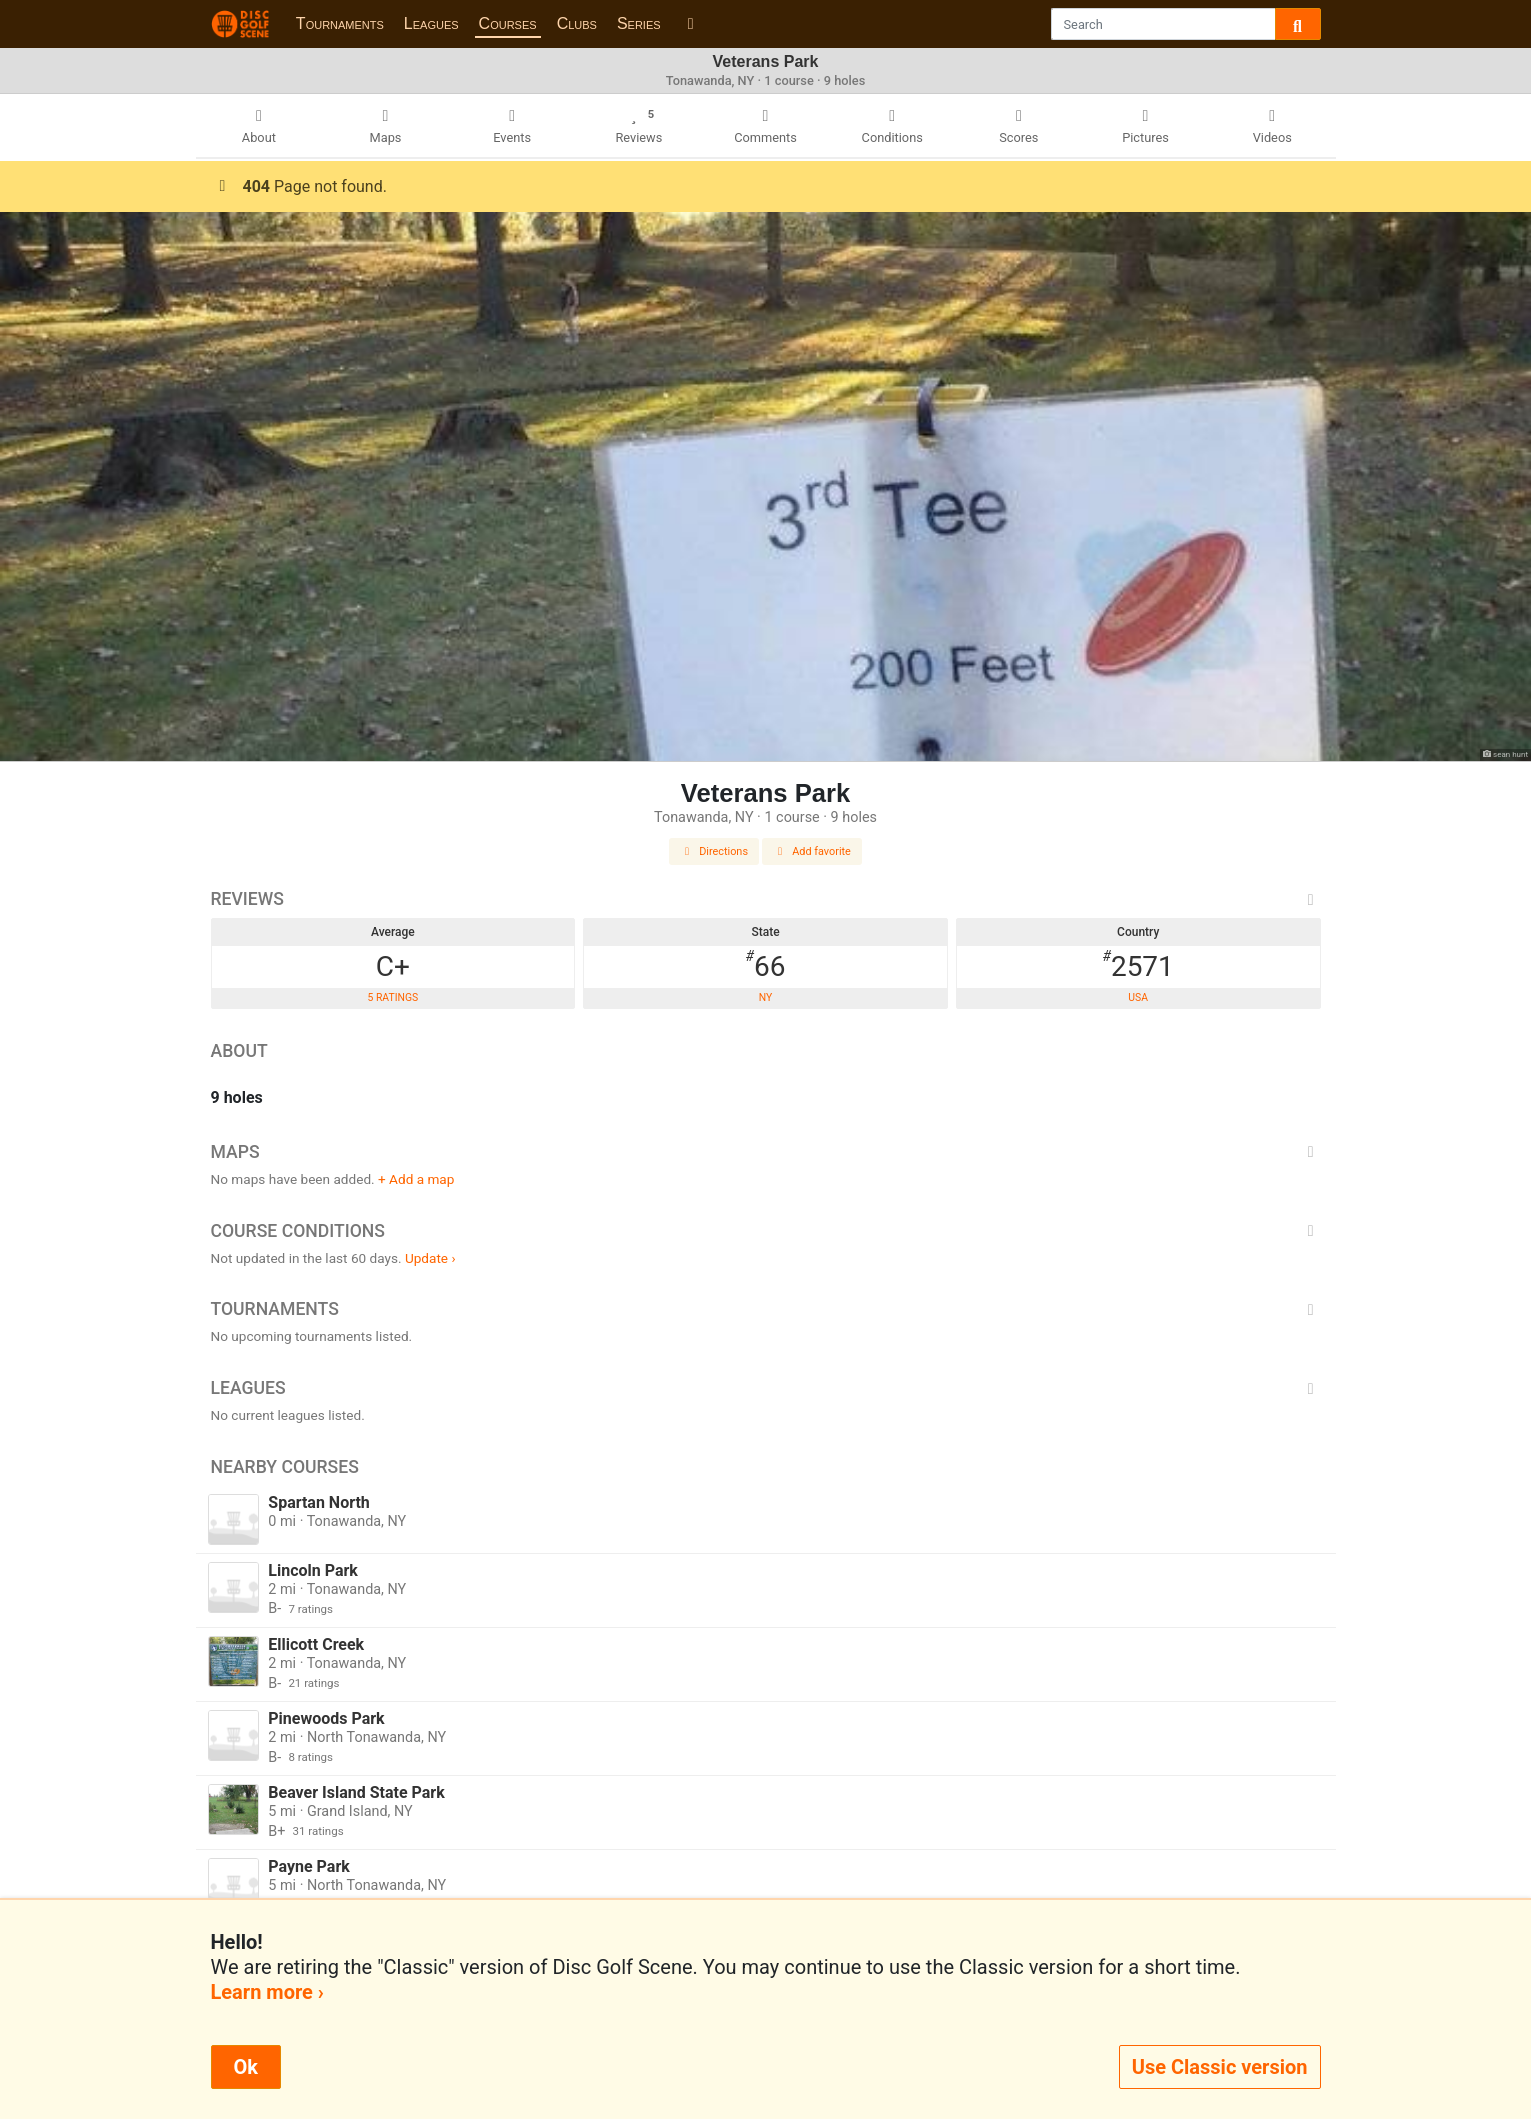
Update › (430, 1258)
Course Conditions (766, 1231)
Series (639, 23)
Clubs (577, 23)
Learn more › (267, 1992)
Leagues (431, 23)
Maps (766, 1152)
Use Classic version (1220, 2067)
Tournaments (340, 23)
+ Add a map (416, 1179)
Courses (508, 23)
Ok (246, 2067)
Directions (714, 851)
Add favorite (812, 851)
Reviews (766, 899)
